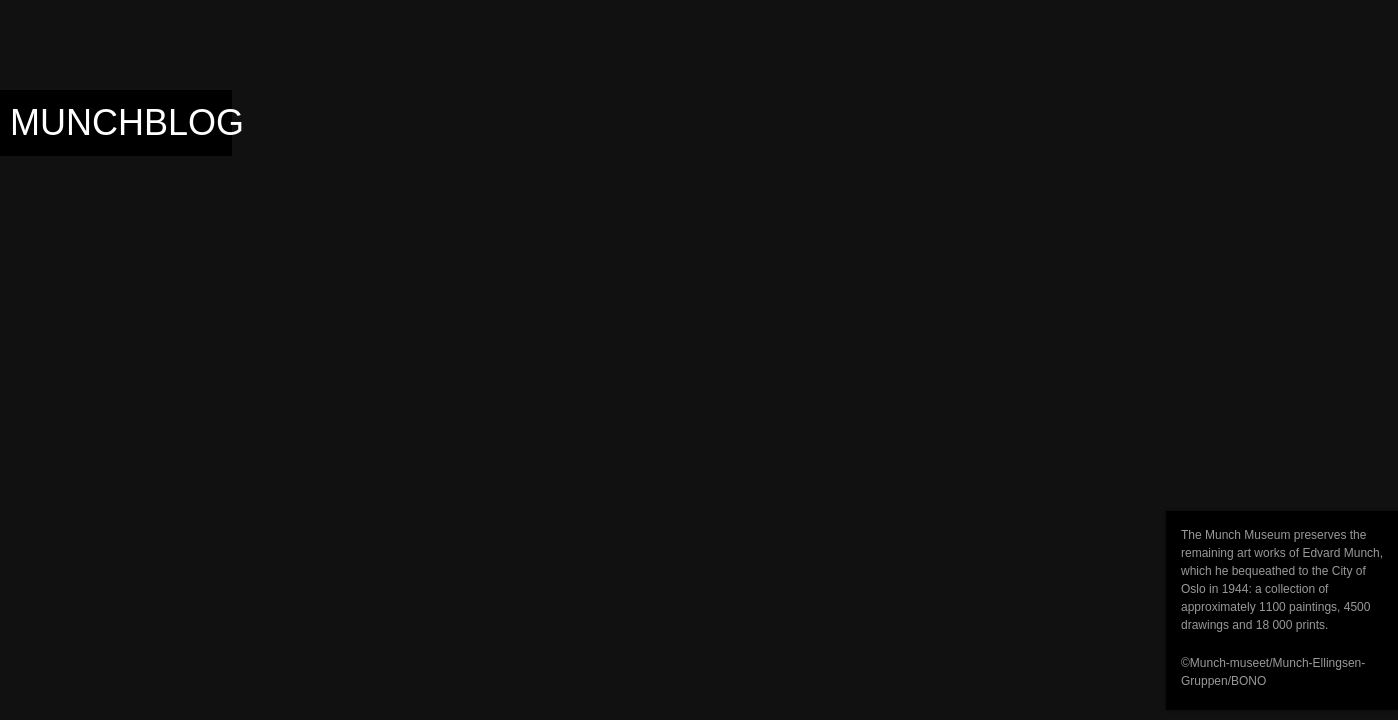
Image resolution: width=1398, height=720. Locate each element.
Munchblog (127, 122)
